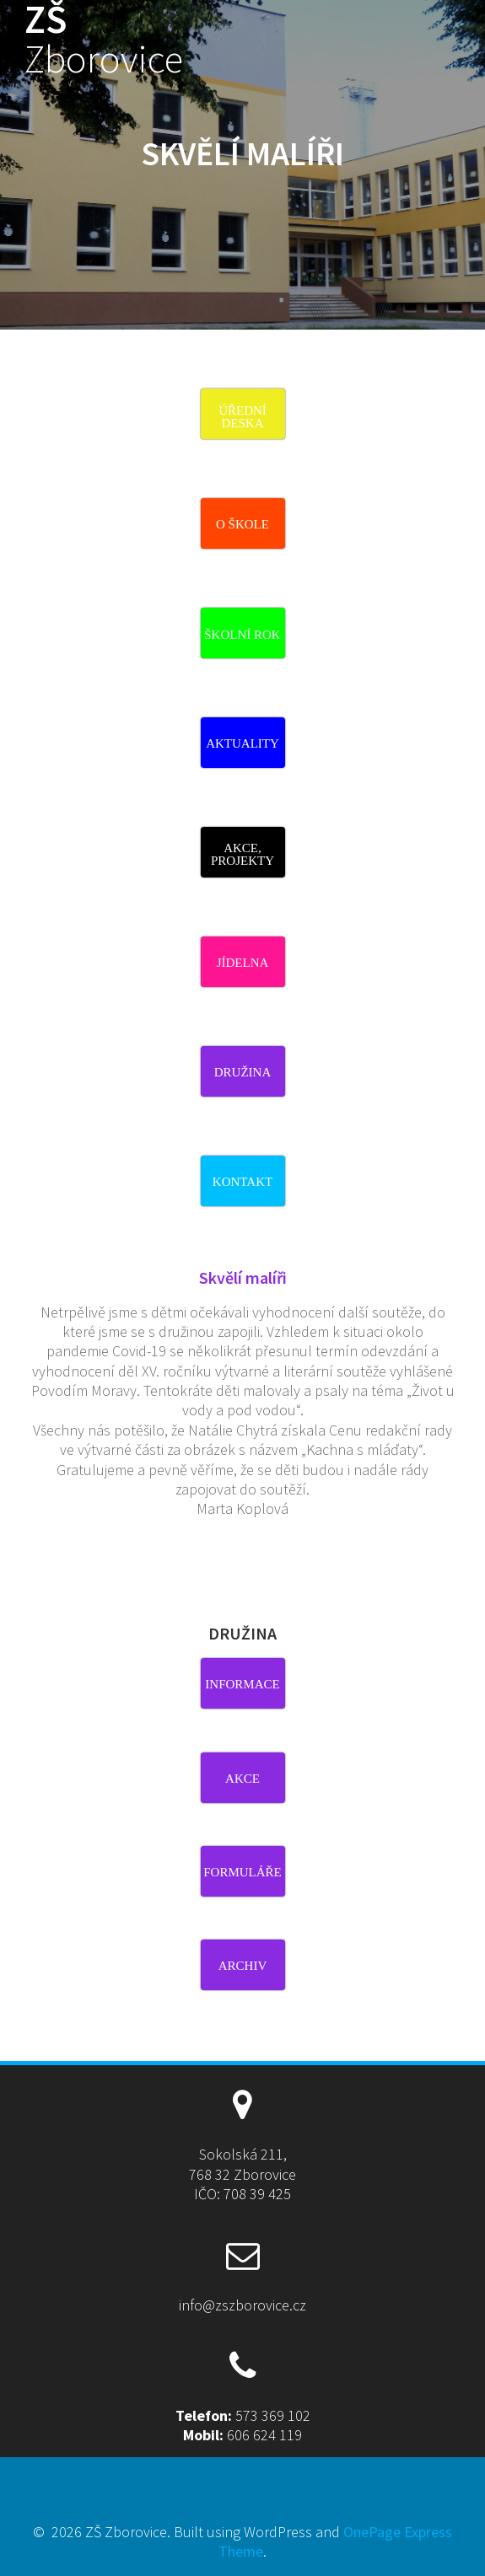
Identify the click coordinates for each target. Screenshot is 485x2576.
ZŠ (103, 39)
